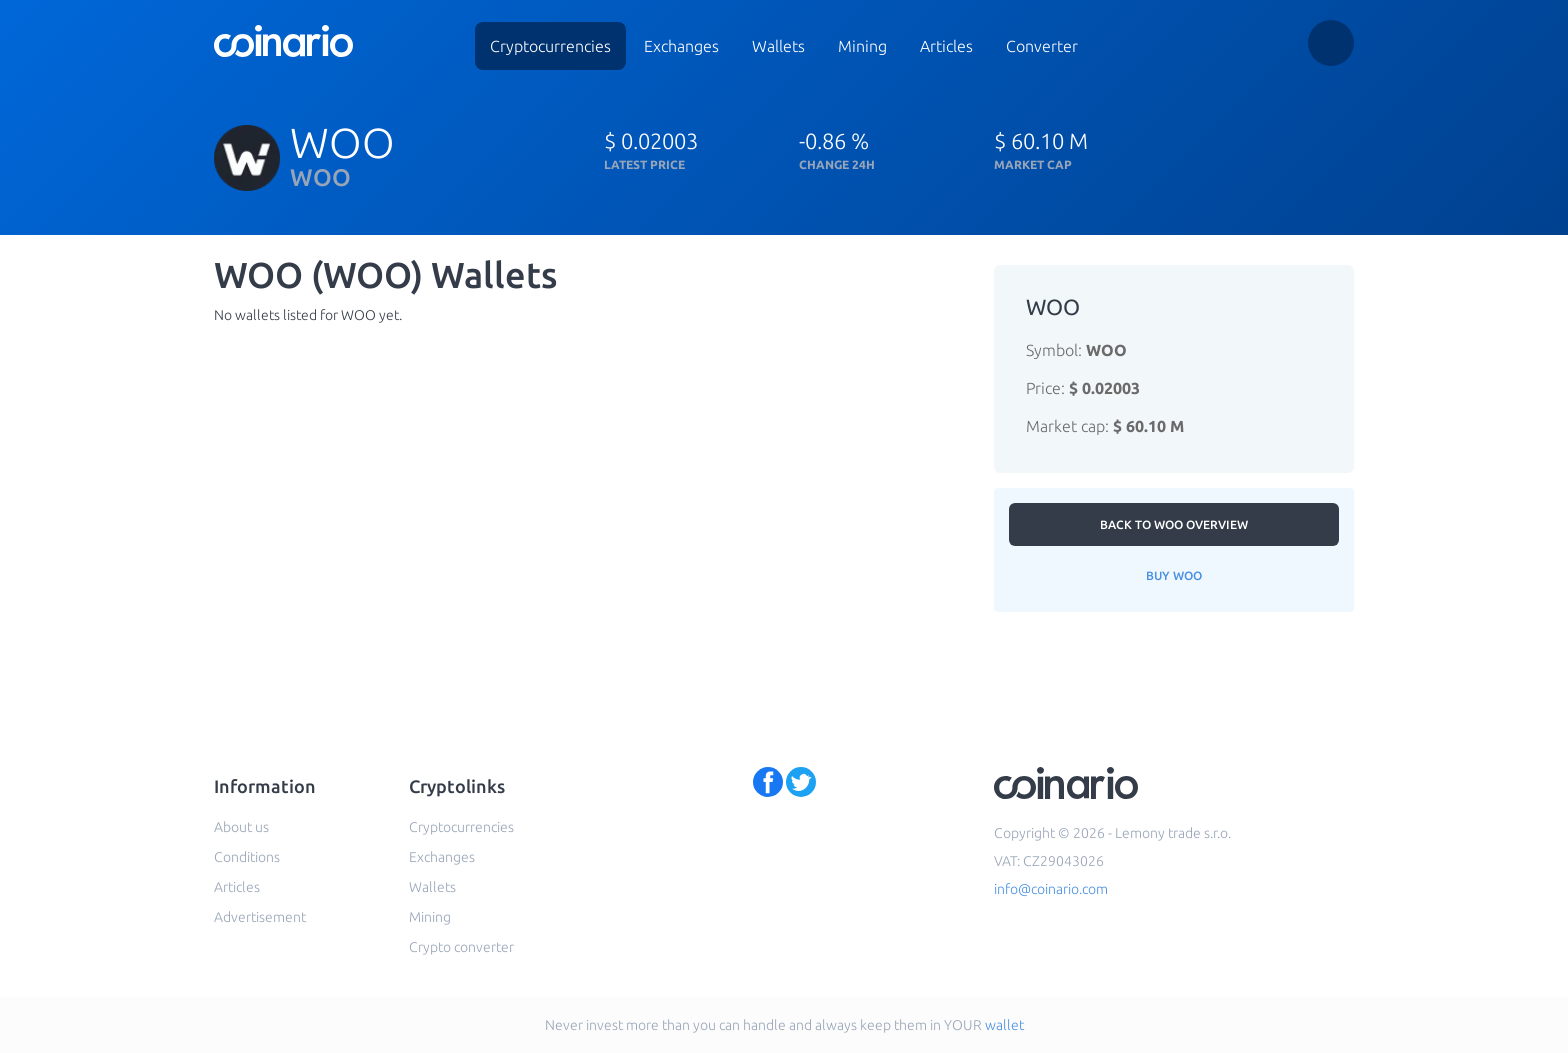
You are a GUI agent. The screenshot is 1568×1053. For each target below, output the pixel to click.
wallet (1004, 1025)
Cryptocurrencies (550, 46)
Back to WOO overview (1174, 524)
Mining (862, 46)
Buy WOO (1174, 575)
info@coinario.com (1051, 889)
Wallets (778, 46)
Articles (946, 46)
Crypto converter (461, 947)
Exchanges (681, 46)
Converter (1042, 46)
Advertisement (260, 917)
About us (241, 827)
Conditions (247, 857)
